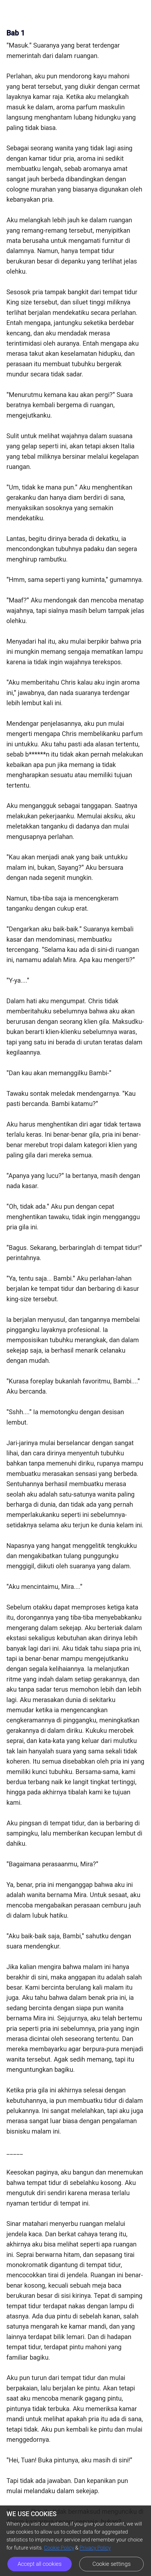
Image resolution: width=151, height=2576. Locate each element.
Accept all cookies (39, 2564)
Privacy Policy (95, 2548)
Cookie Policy (59, 2548)
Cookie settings (111, 2564)
